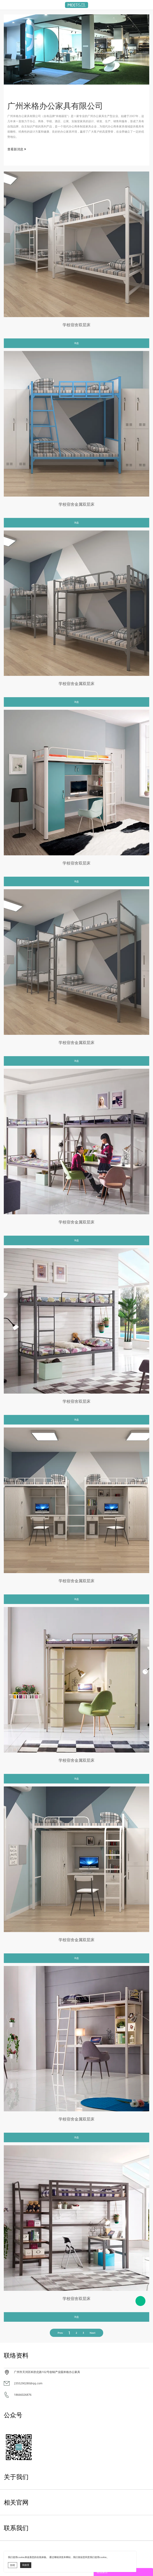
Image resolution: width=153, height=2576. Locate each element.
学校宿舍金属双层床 (76, 504)
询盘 (76, 343)
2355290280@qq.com (28, 2383)
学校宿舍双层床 (76, 324)
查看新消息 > (16, 149)
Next (93, 2332)
